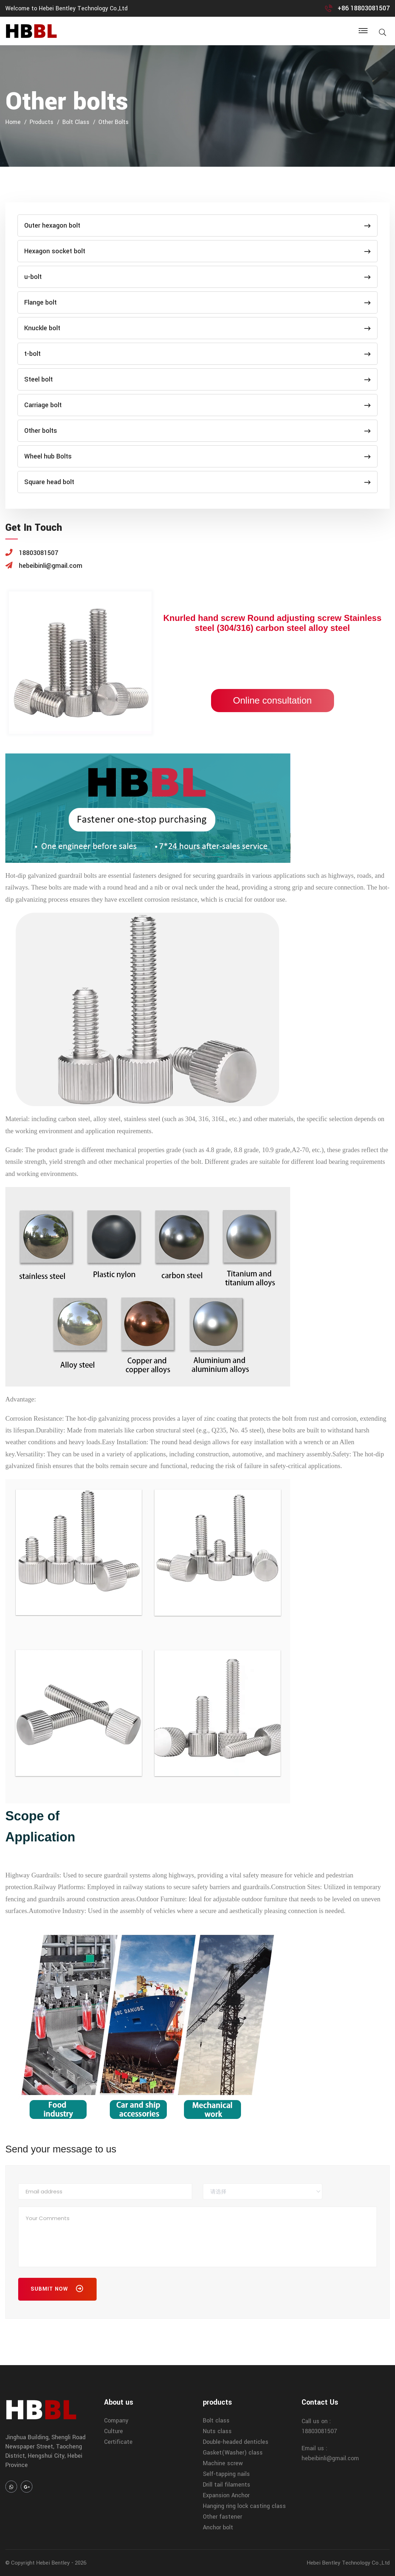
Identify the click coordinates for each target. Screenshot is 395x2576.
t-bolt (197, 353)
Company (116, 2420)
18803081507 (319, 2431)
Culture (113, 2431)
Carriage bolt (197, 405)
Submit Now (57, 2290)
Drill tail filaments (226, 2485)
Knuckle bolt (197, 328)
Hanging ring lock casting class (244, 2506)
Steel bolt (197, 379)
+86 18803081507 (364, 8)
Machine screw (223, 2463)
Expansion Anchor (226, 2495)
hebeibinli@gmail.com (330, 2458)
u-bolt (197, 276)
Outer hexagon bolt (197, 225)
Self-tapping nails (226, 2474)
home (13, 122)
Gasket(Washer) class (233, 2452)
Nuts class (217, 2431)
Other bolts (113, 122)
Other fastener (222, 2517)
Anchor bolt (218, 2527)
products (41, 122)
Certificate (118, 2442)
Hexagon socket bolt (197, 251)
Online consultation (272, 700)
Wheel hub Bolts (197, 456)
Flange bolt (197, 302)
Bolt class (75, 122)
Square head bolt (197, 482)
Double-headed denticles (235, 2442)
